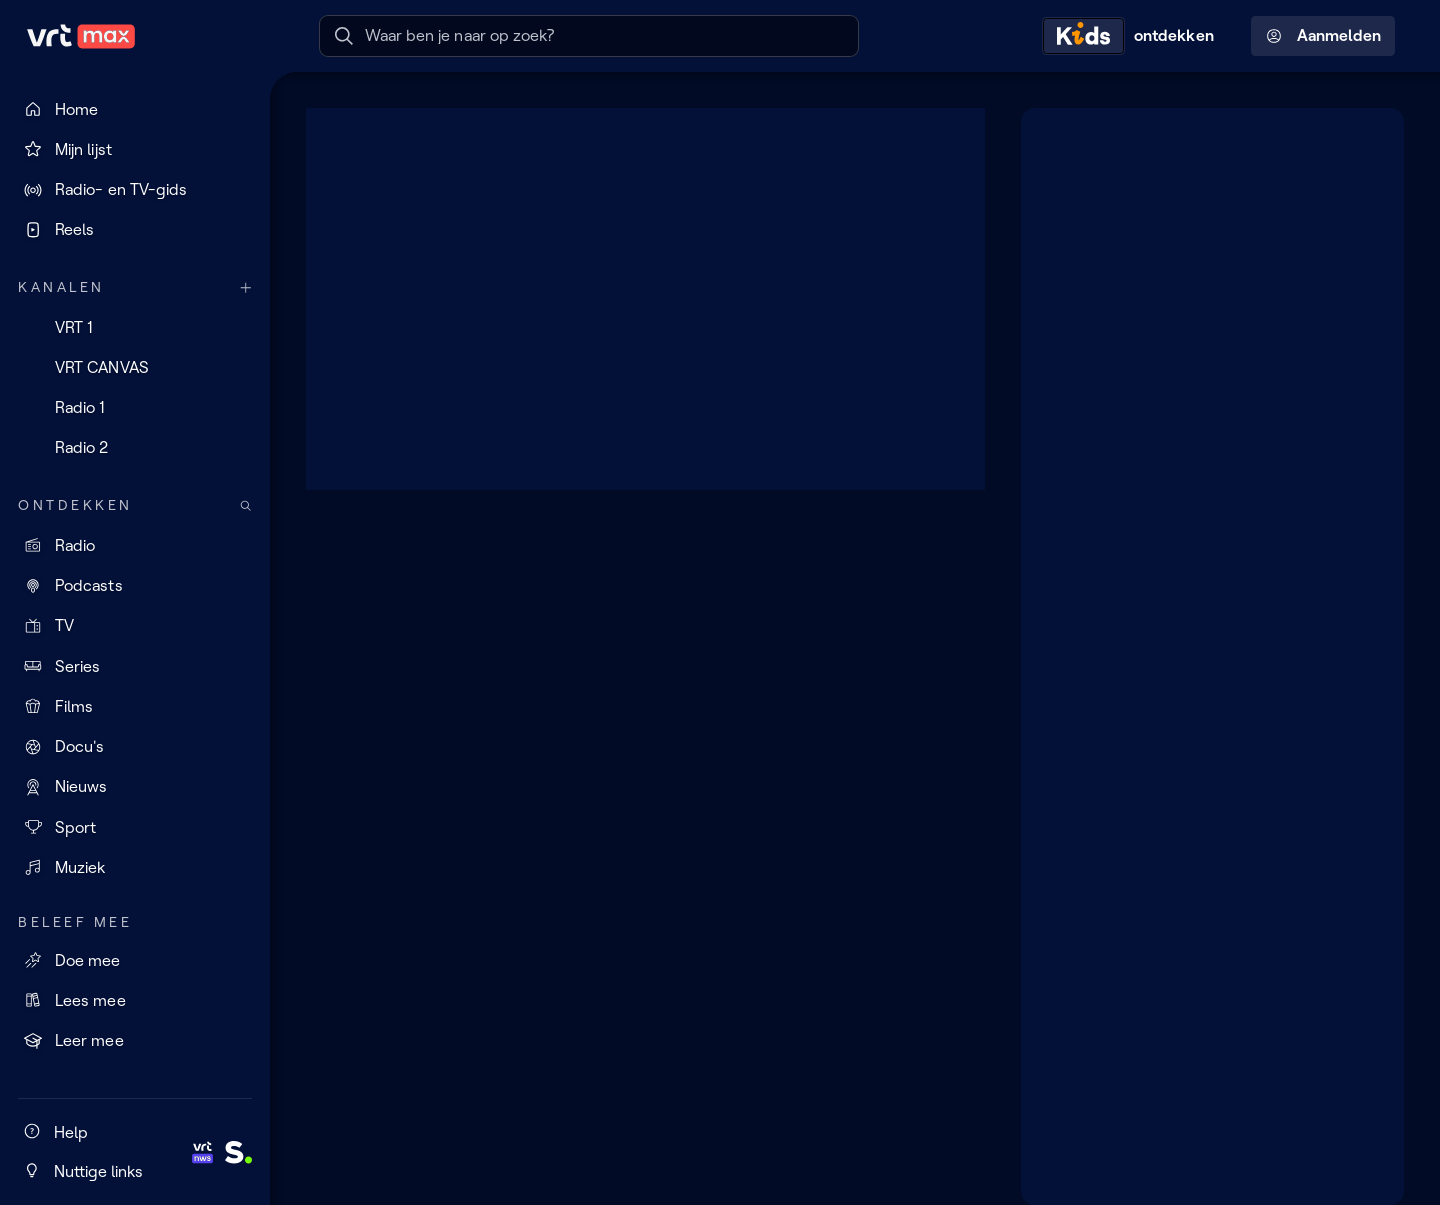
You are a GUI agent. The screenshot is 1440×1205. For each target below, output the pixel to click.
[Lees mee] (135, 1000)
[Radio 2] (135, 448)
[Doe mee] (135, 960)
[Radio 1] (135, 408)
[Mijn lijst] (135, 149)
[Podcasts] (135, 586)
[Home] (135, 109)
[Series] (135, 666)
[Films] (135, 706)
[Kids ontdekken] (1133, 36)
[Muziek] (135, 867)
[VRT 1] (135, 327)
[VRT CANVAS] (135, 367)
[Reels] (135, 230)
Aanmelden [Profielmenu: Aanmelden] (1323, 36)
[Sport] (135, 827)
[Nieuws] (135, 787)
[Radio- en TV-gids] (135, 190)
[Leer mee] (135, 1041)
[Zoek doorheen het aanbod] (246, 505)
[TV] (135, 626)
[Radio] (135, 545)
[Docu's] (135, 747)
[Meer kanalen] (246, 287)
